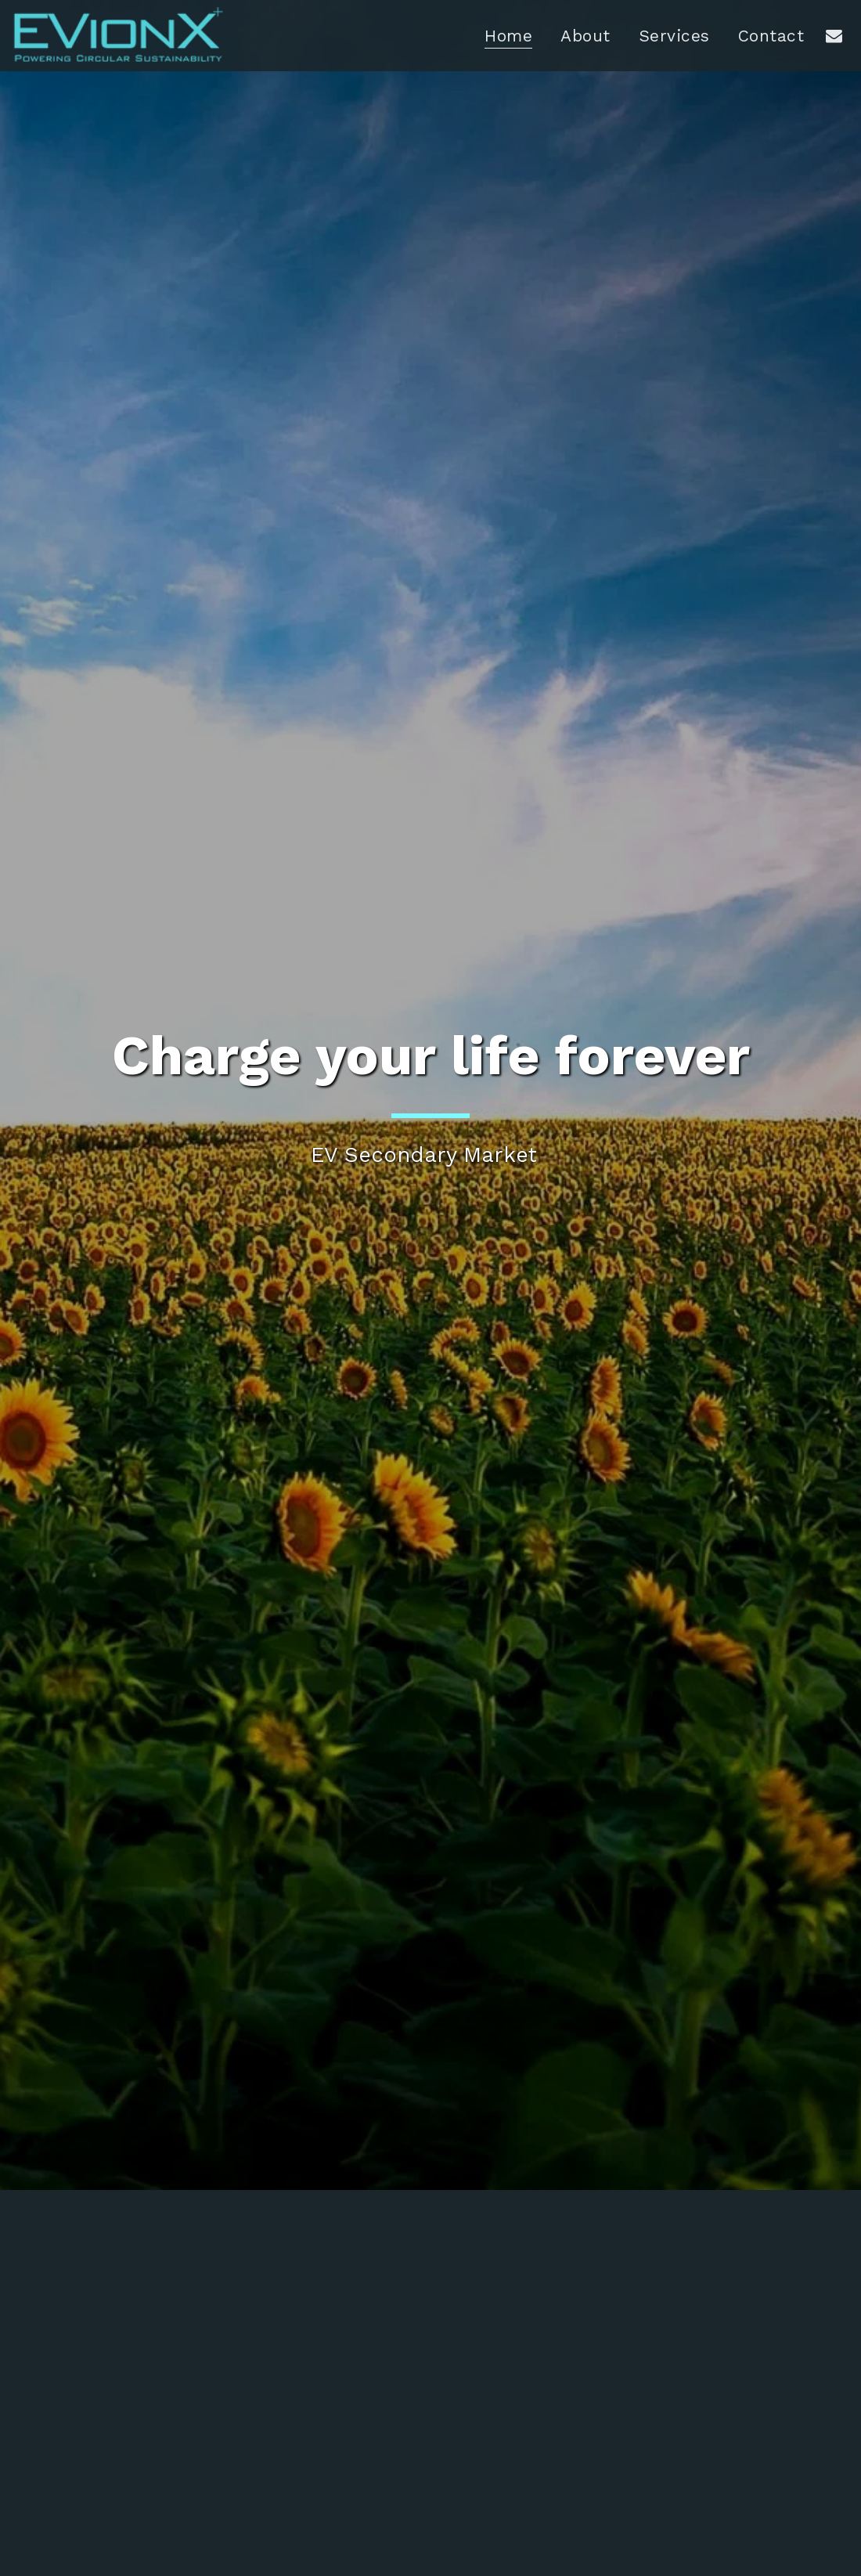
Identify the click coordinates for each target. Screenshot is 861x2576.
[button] (834, 35)
